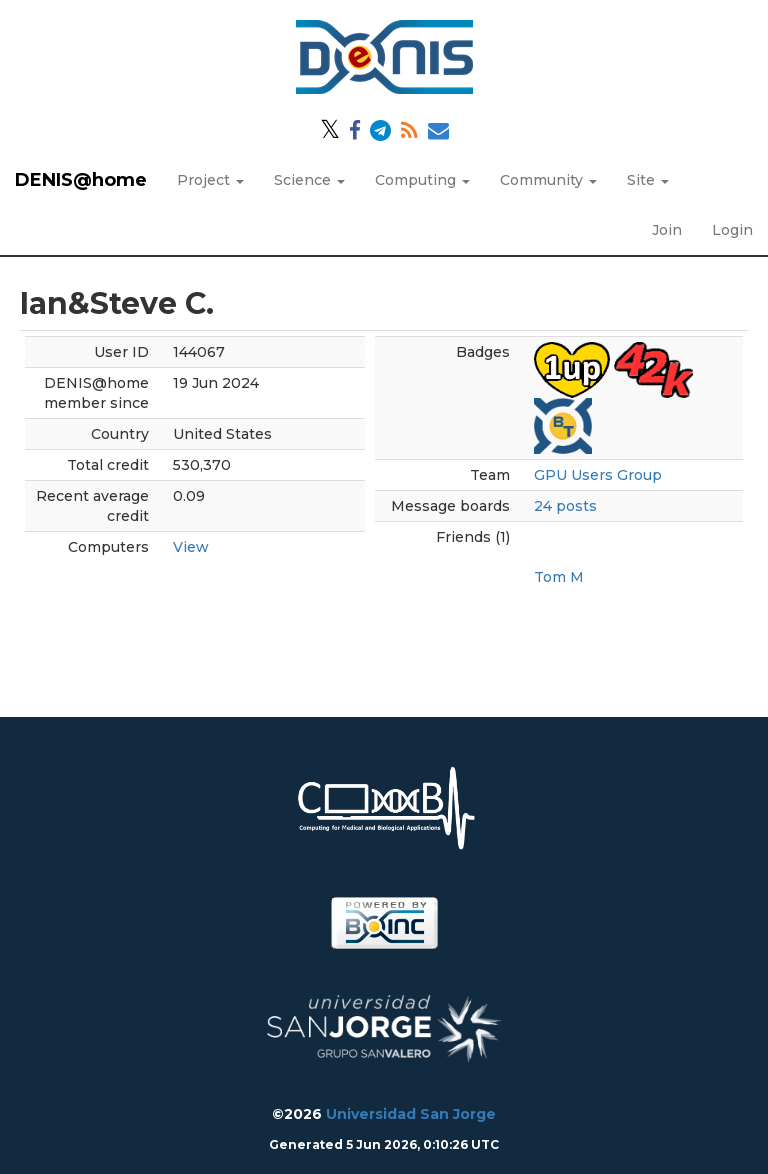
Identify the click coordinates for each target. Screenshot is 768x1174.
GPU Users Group (598, 475)
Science (309, 180)
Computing (422, 180)
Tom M (559, 577)
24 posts (565, 506)
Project (210, 180)
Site (648, 180)
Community (548, 180)
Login (732, 230)
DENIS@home (81, 180)
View (191, 547)
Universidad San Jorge (411, 1114)
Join (667, 230)
